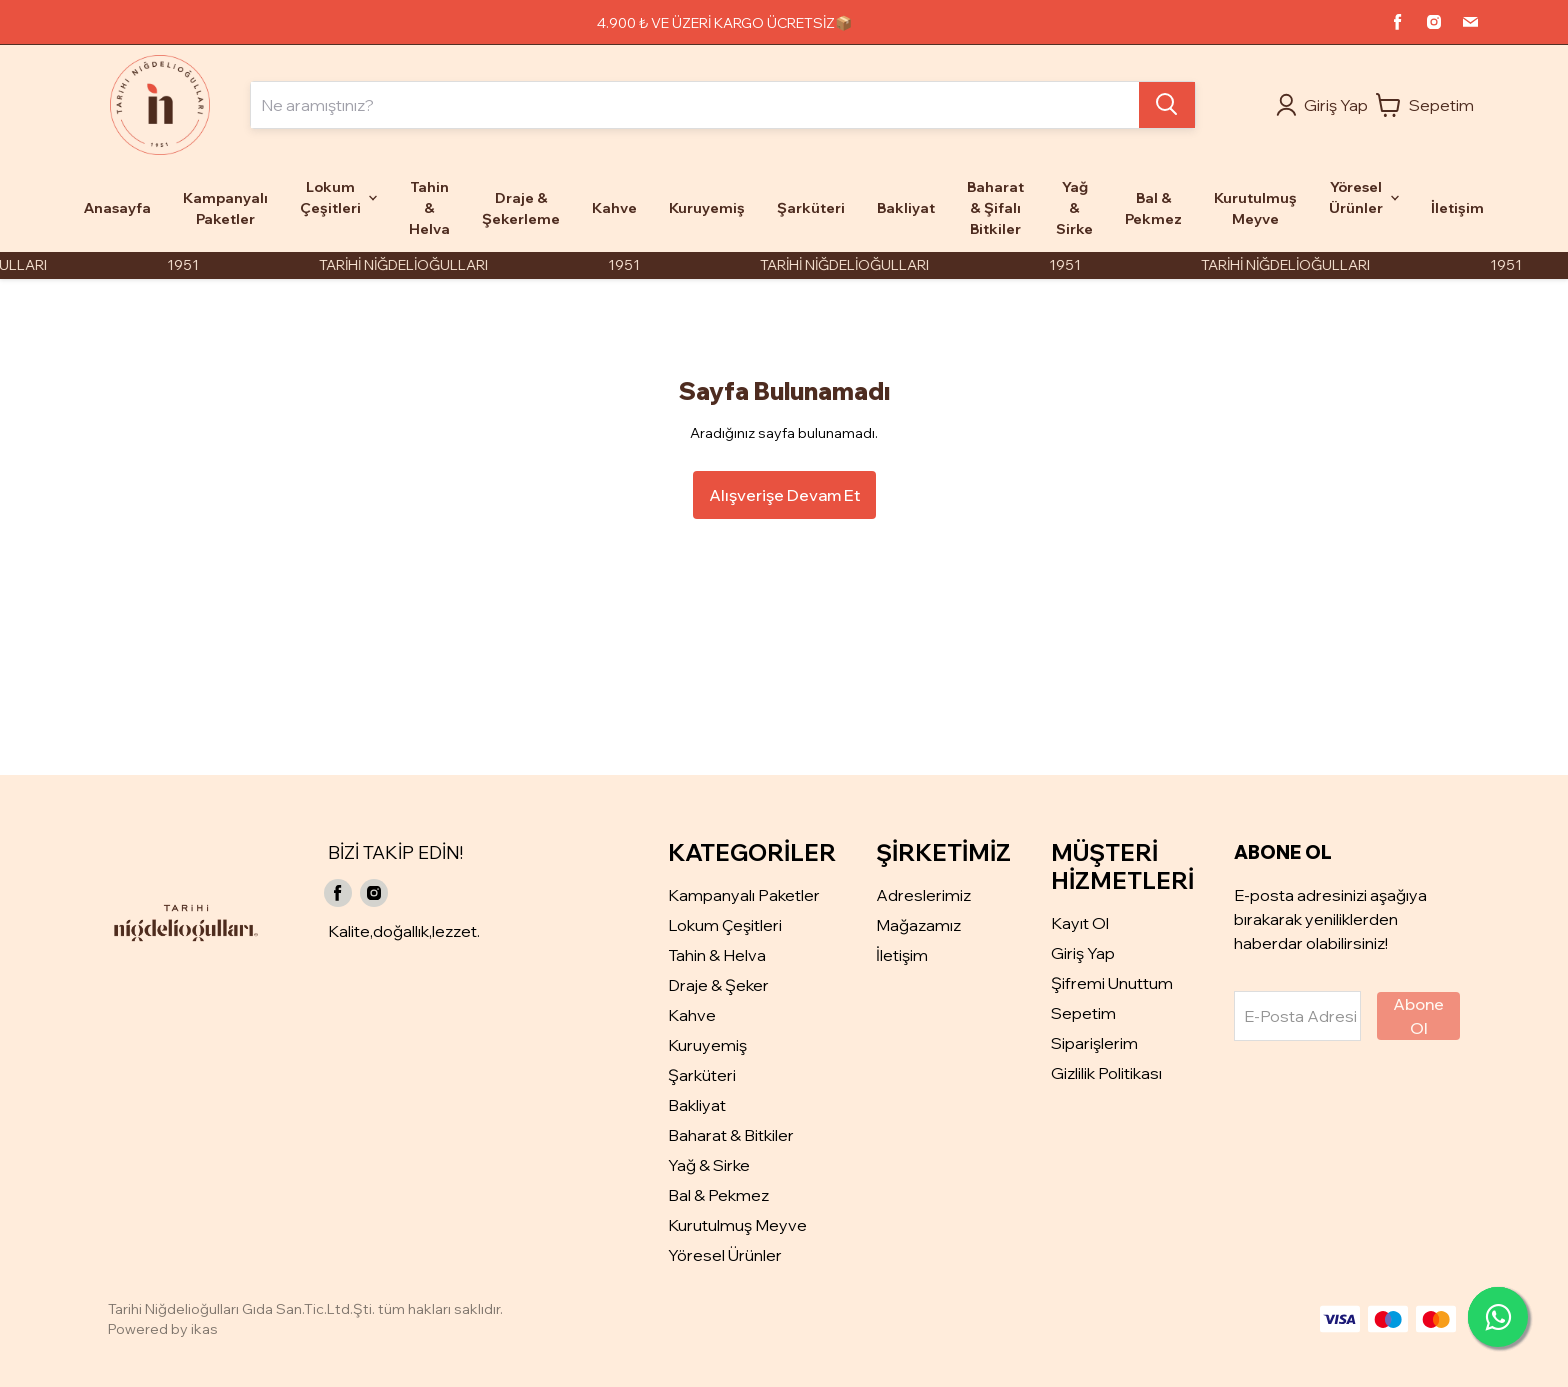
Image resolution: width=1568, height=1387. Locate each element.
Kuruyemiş (707, 1045)
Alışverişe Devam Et (784, 495)
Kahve (692, 1015)
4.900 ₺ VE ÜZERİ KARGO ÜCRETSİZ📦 (724, 23)
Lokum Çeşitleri (725, 925)
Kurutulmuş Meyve (737, 1225)
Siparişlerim (1094, 1043)
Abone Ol (1418, 1016)
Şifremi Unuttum (1112, 983)
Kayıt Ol (1080, 923)
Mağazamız (918, 925)
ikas (204, 1329)
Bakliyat (697, 1105)
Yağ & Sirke (709, 1165)
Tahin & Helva (717, 955)
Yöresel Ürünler (725, 1255)
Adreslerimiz (923, 895)
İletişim (902, 955)
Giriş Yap (1083, 953)
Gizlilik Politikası (1106, 1073)
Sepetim (1083, 1013)
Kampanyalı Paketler (744, 895)
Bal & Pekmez (718, 1195)
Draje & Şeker (718, 985)
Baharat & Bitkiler (731, 1135)
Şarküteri (702, 1075)
